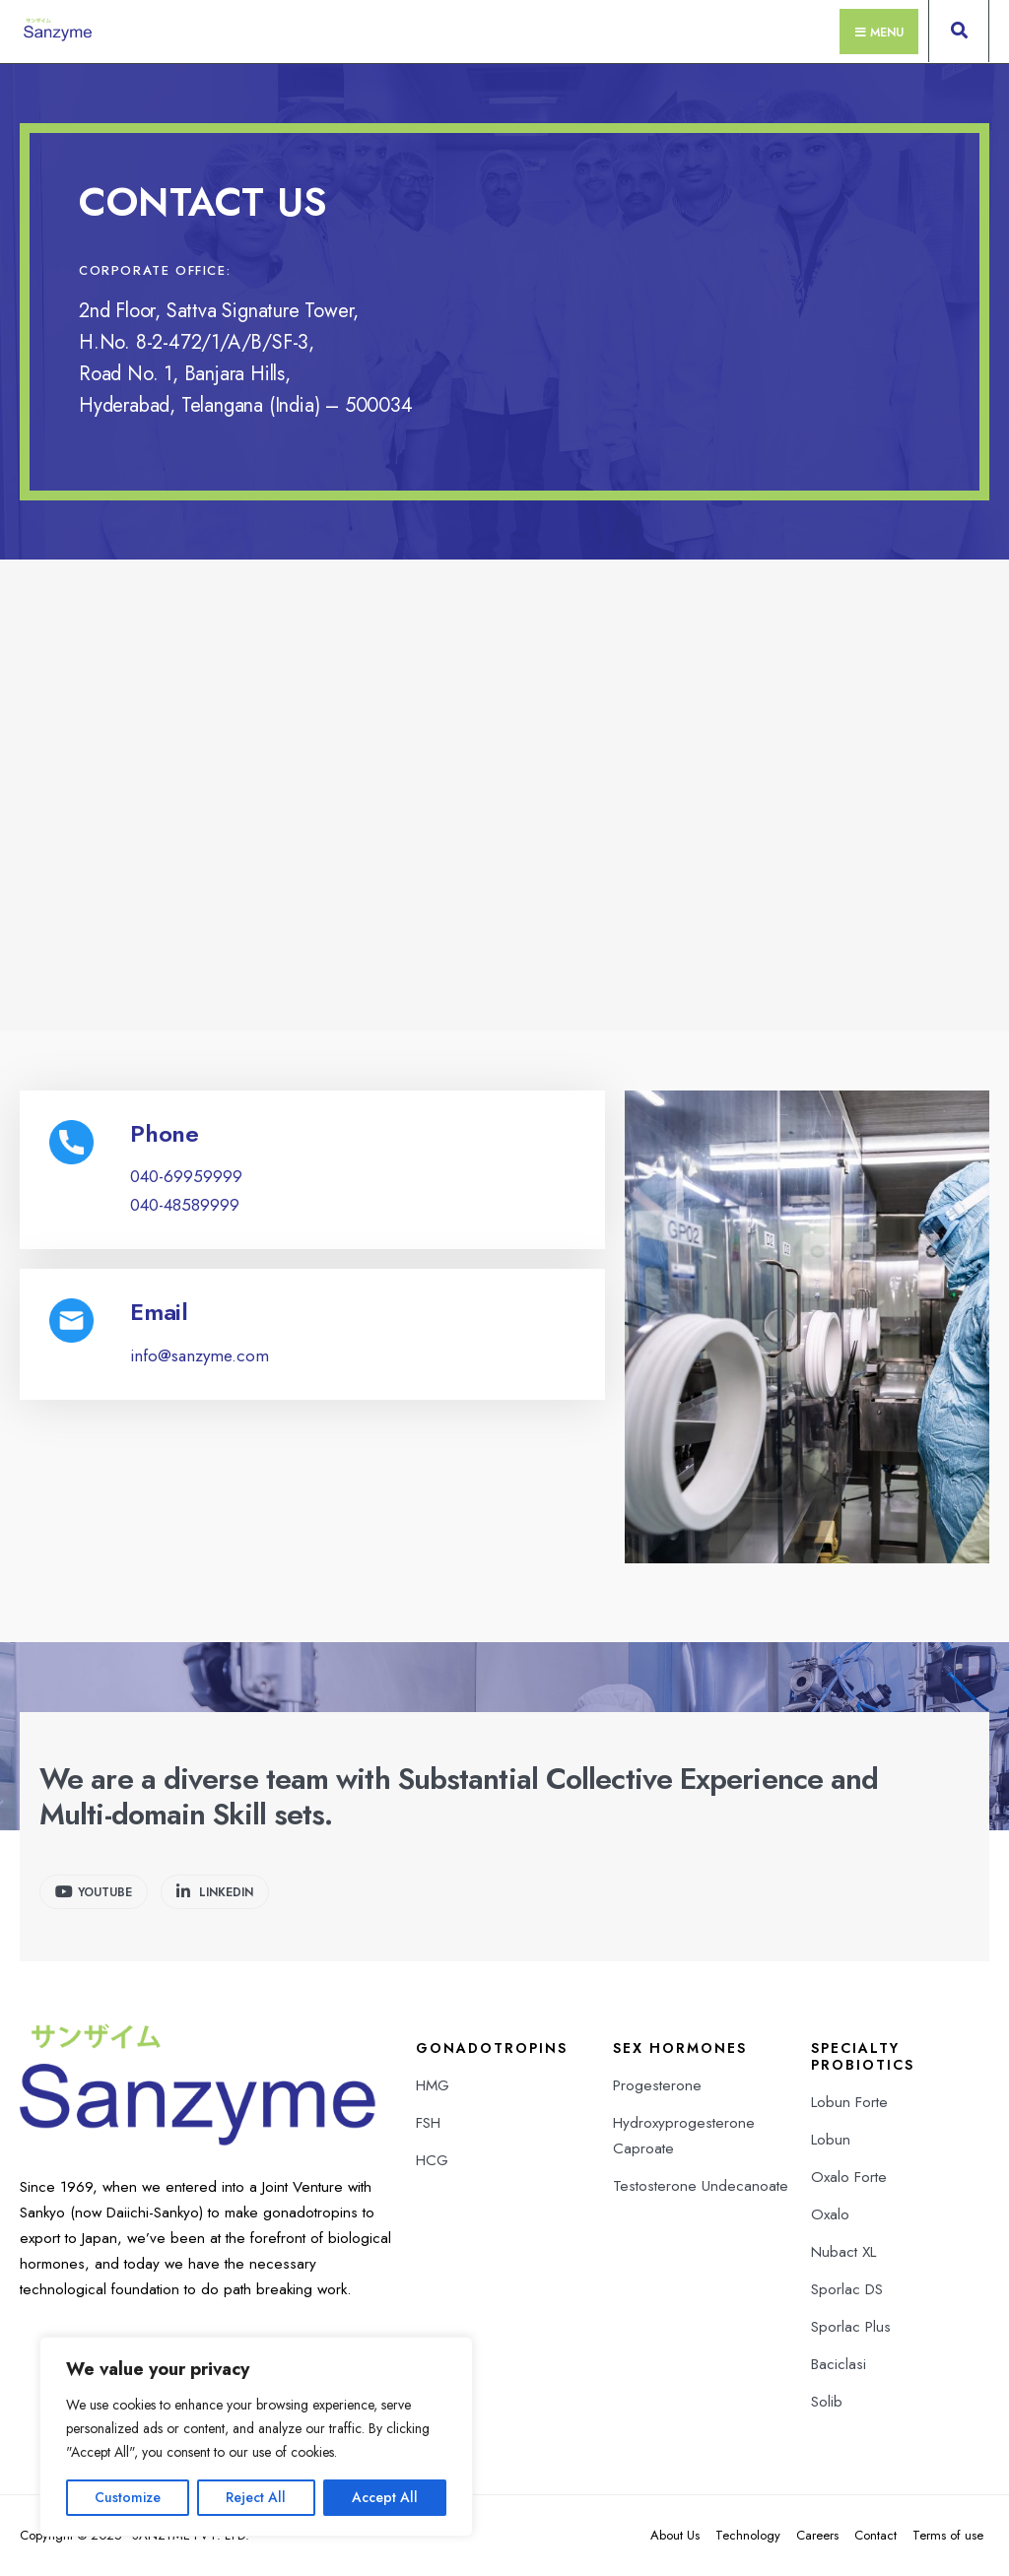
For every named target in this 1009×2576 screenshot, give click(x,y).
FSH (428, 2123)
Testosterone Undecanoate (700, 2186)
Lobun (830, 2139)
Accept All (385, 2497)
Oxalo (830, 2214)
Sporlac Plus (851, 2327)
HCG (432, 2160)
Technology (747, 2535)
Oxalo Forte (849, 2177)
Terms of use (947, 2535)
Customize (128, 2497)
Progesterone (657, 2085)
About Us (675, 2535)
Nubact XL (843, 2252)
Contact (875, 2535)
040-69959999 (186, 1176)
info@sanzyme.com (199, 1355)
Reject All (256, 2497)
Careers (817, 2535)
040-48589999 (184, 1205)
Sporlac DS (847, 2289)
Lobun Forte (849, 2102)
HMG (432, 2085)
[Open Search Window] (958, 35)
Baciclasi (838, 2364)
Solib (826, 2401)
